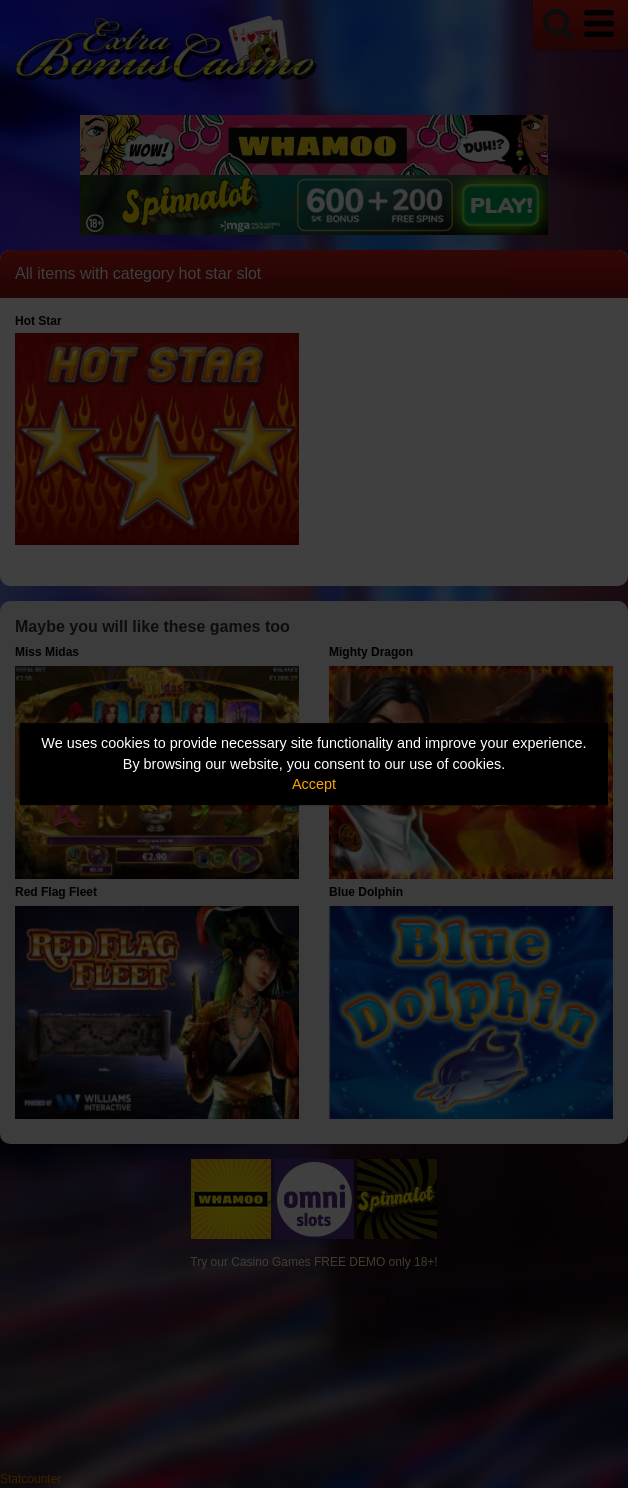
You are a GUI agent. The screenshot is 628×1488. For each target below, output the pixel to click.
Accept (314, 784)
